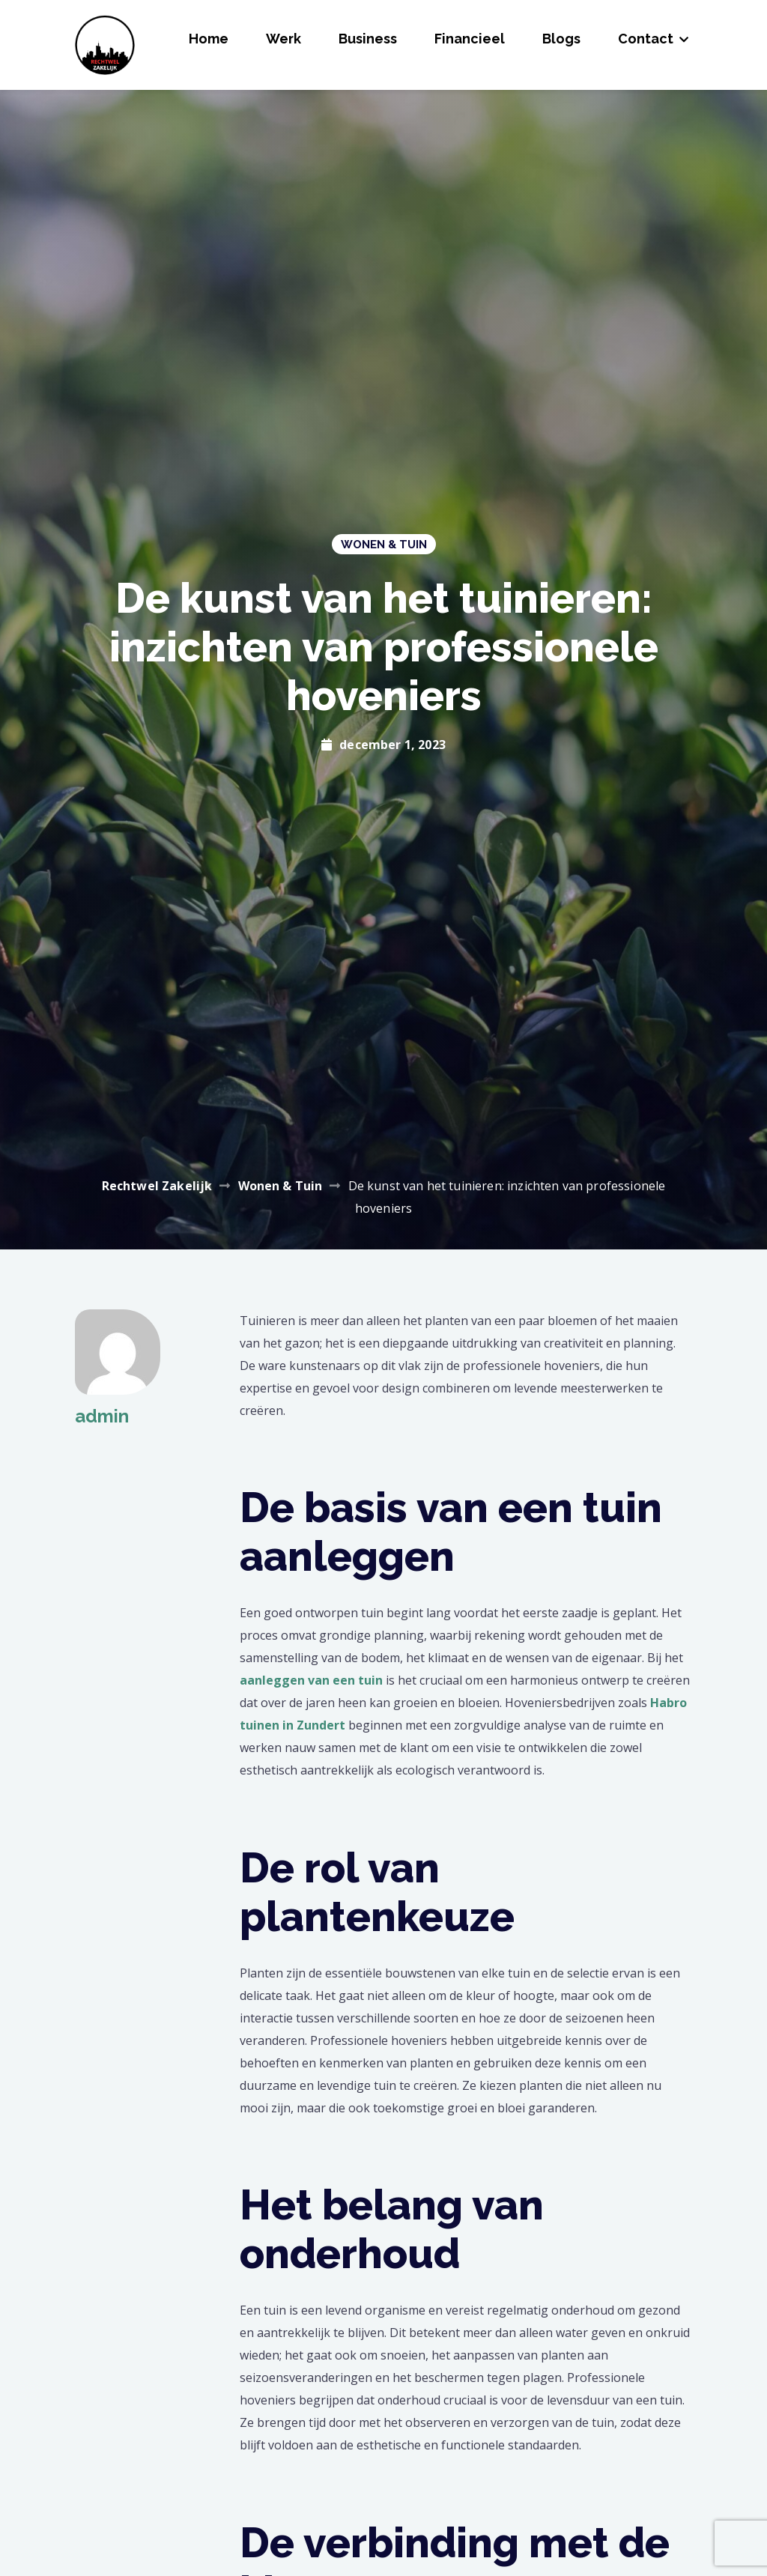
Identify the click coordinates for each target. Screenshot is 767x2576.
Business (368, 38)
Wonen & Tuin (384, 544)
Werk (283, 38)
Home (208, 38)
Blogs (561, 38)
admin (102, 1416)
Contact (645, 38)
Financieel (469, 38)
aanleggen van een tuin (311, 1680)
